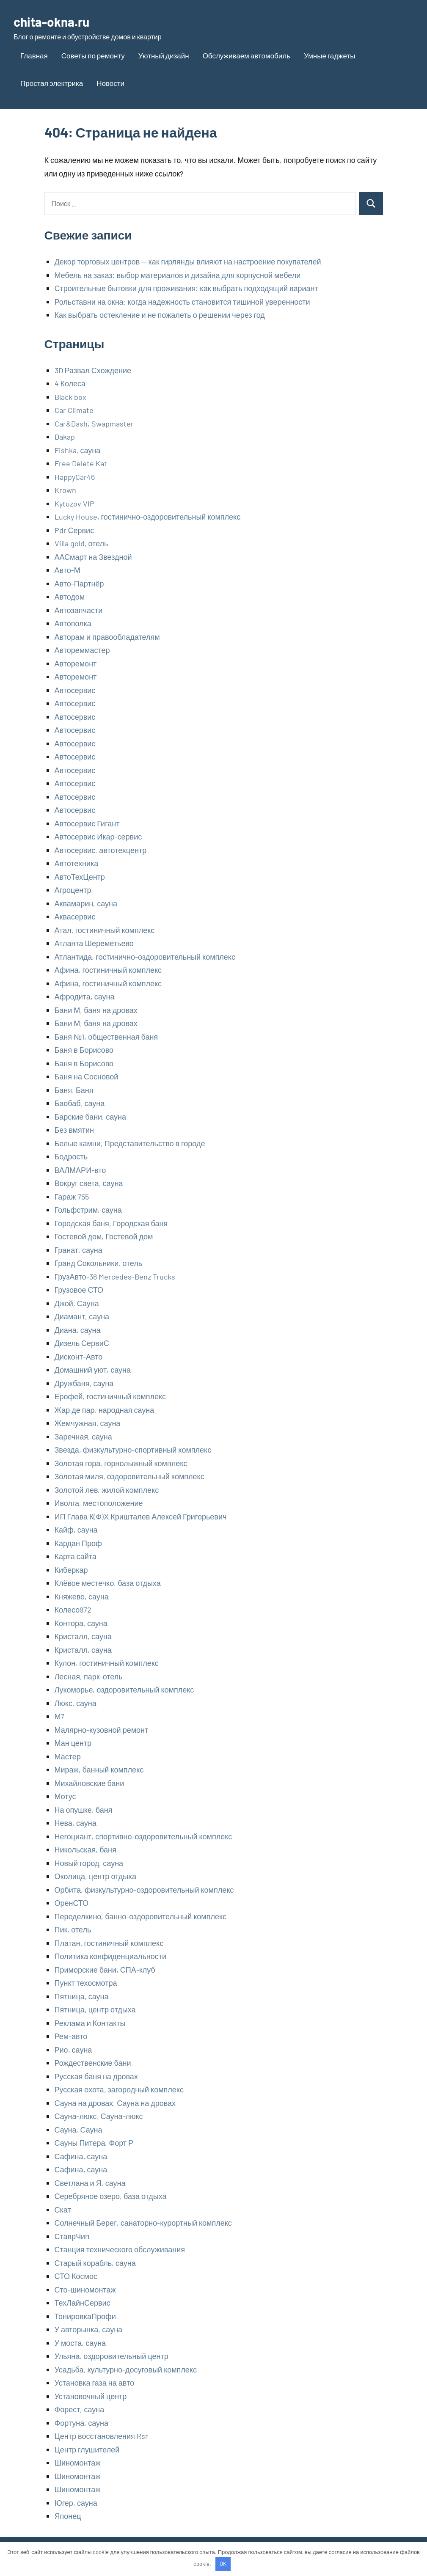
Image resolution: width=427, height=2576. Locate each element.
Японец (68, 2516)
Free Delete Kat (81, 463)
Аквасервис (75, 916)
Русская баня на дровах (96, 2076)
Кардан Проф (78, 1543)
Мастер (68, 1756)
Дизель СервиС (82, 1343)
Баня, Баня (74, 1090)
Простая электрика (51, 83)
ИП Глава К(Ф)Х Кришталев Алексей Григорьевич (141, 1516)
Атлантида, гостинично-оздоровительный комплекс (145, 956)
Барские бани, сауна (90, 1116)
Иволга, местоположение (99, 1503)
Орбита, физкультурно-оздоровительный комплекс (144, 1889)
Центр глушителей (87, 2449)
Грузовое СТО (79, 1289)
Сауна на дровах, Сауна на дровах (115, 2103)
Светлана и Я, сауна (90, 2183)
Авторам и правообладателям (107, 636)
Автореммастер (82, 650)
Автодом (70, 596)
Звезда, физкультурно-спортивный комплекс (133, 1449)
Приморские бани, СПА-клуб (105, 1969)
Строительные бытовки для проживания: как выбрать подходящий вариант (186, 288)
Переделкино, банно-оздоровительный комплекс (141, 1916)
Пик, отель (73, 1929)
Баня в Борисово (84, 1049)
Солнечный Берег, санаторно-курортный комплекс (143, 2222)
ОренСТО (72, 1902)
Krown (65, 490)
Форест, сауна (80, 2409)
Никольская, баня (85, 1849)
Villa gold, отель (81, 543)
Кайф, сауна (76, 1529)
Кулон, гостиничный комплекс (107, 1663)
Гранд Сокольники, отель (99, 1263)
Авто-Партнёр (79, 583)
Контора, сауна (81, 1623)
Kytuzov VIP (74, 503)
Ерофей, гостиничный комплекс (110, 1396)
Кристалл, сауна (83, 1636)
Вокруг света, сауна (89, 1183)
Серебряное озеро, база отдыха (111, 2196)
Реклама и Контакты (90, 2023)
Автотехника (77, 863)
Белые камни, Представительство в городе (130, 1143)
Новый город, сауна (89, 1863)
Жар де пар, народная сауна (104, 1410)
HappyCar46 (75, 477)
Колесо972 (73, 1609)
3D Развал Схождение (93, 370)
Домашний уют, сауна (93, 1369)
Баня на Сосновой (86, 1076)
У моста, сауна (80, 2343)
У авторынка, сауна (89, 2329)
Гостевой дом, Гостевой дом (104, 1236)
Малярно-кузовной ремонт (102, 1729)
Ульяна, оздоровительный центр (111, 2356)
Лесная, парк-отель (89, 1676)
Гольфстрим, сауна (88, 1209)
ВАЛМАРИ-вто (80, 1170)
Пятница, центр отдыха (95, 2009)
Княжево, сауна (82, 1596)
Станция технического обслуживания (120, 2249)
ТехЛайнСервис (82, 2302)
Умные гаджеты (329, 55)
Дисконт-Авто (79, 1356)
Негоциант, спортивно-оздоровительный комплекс (143, 1836)
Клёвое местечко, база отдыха (108, 1583)
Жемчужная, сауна (88, 1423)
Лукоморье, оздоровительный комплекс (124, 1689)
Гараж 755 (72, 1196)
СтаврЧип (72, 2236)
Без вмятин (74, 1129)
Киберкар (71, 1569)
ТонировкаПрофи (85, 2316)
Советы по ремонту (93, 55)
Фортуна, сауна (81, 2422)
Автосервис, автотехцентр (101, 850)
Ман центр (73, 1743)
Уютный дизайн (163, 55)
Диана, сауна (78, 1330)
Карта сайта (75, 1556)
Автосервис (75, 690)
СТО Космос (76, 2276)
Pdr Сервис (74, 530)
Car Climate (74, 410)
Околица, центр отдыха (95, 1876)
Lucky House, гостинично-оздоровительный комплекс (148, 516)
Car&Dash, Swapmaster (94, 423)
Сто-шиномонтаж (85, 2289)
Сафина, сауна (81, 2156)
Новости (110, 83)
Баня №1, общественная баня (106, 1036)
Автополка (73, 623)
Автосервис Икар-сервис (98, 836)
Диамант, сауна (82, 1316)
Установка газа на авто (95, 2382)
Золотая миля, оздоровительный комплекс (129, 1476)
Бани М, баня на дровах (96, 1010)
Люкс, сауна (75, 1703)
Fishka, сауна (78, 450)
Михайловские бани (89, 1783)
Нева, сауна (75, 1822)
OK (223, 2563)
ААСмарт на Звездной (93, 556)
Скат (63, 2209)
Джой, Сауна (77, 1303)
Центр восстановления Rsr (101, 2436)
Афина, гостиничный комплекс (108, 969)
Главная (34, 55)
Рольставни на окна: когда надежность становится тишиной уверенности (182, 301)
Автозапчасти (79, 610)
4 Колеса (70, 383)
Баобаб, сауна (80, 1103)
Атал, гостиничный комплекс (105, 930)
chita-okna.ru (54, 21)
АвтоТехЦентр (80, 876)
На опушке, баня (84, 1809)
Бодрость (71, 1156)
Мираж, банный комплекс (99, 1769)
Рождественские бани (93, 2062)
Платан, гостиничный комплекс (109, 1943)
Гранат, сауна (78, 1250)
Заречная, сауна (83, 1436)
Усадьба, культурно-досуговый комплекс (126, 2369)
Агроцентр (73, 889)
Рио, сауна (73, 2049)
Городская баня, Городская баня (111, 1223)
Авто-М (67, 570)
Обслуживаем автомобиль (247, 55)
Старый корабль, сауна (95, 2263)
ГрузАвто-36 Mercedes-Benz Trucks (115, 1276)
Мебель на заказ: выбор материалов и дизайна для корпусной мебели (178, 275)
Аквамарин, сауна (86, 903)
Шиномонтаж (78, 2462)
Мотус (65, 1796)
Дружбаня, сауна (84, 1383)
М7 (60, 1716)
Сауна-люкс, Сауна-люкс (99, 2116)
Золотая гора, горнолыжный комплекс (121, 1463)
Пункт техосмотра (86, 1982)
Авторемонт (76, 663)
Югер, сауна (76, 2502)
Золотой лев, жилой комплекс (107, 1489)
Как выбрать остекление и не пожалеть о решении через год (160, 314)
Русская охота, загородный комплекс (119, 2089)
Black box (70, 397)
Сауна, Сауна (78, 2129)
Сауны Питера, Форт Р (94, 2142)
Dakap (65, 436)
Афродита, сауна (85, 996)
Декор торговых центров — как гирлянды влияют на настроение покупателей (188, 261)
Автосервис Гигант (87, 823)
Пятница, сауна (82, 1996)
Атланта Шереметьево (94, 943)
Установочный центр (91, 2396)
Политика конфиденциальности (111, 1956)
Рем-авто (71, 2036)
